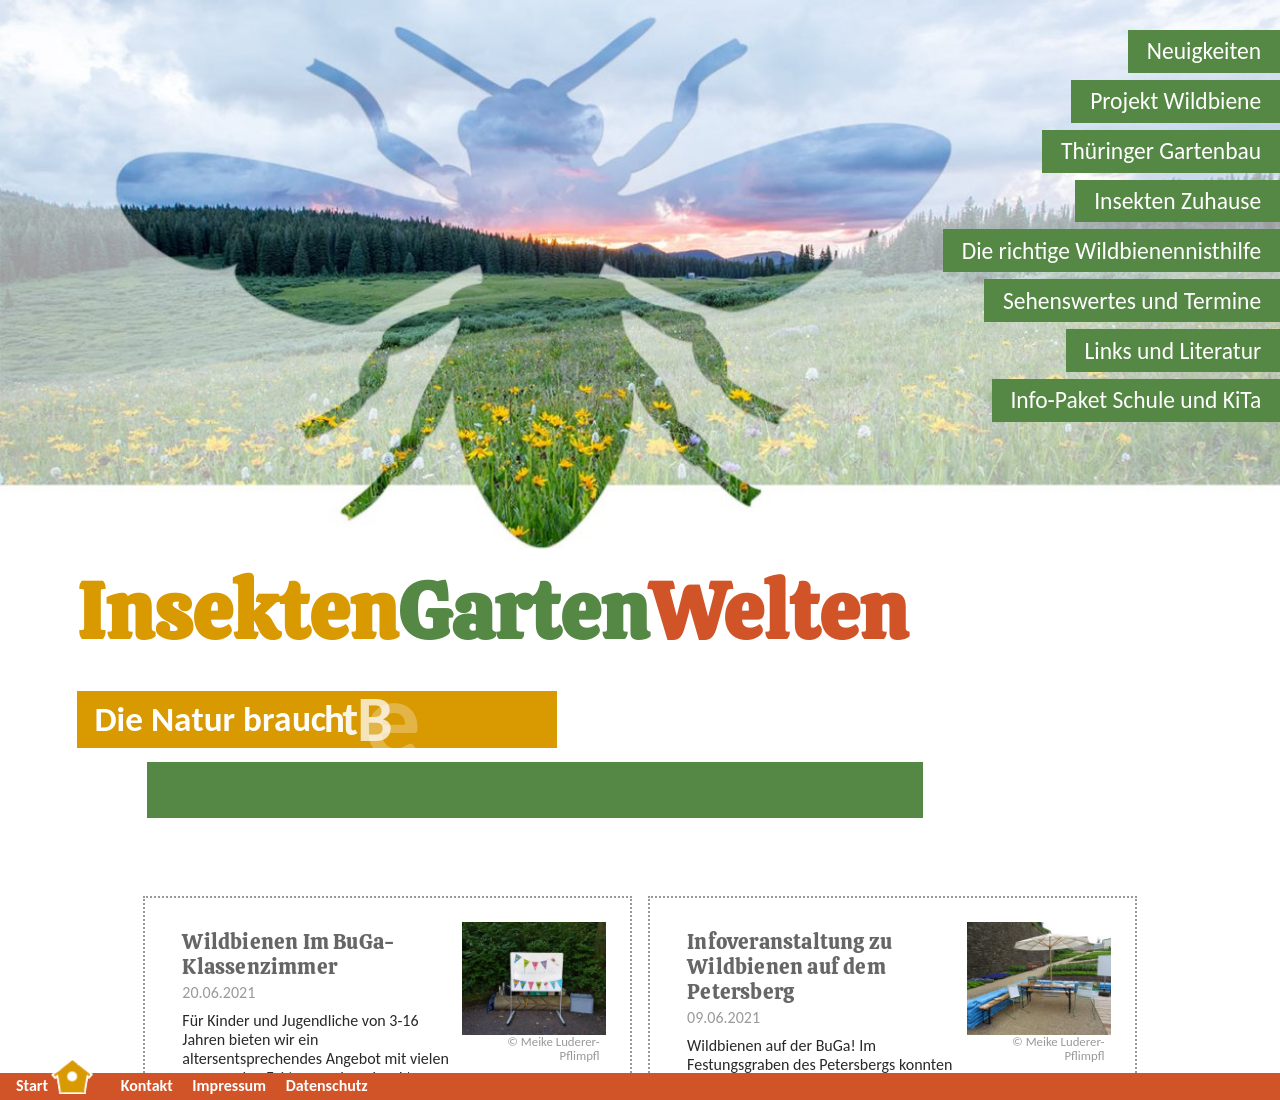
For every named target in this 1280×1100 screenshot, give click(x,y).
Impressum (229, 1085)
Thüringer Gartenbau (1161, 151)
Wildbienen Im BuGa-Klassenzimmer (288, 954)
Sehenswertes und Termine (1132, 301)
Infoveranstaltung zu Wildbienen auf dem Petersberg (789, 966)
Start (32, 1085)
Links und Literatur (1172, 351)
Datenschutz (327, 1085)
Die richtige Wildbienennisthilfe (1111, 251)
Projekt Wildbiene (1175, 101)
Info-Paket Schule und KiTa (1135, 400)
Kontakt (147, 1085)
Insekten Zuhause (1177, 201)
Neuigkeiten (1204, 51)
